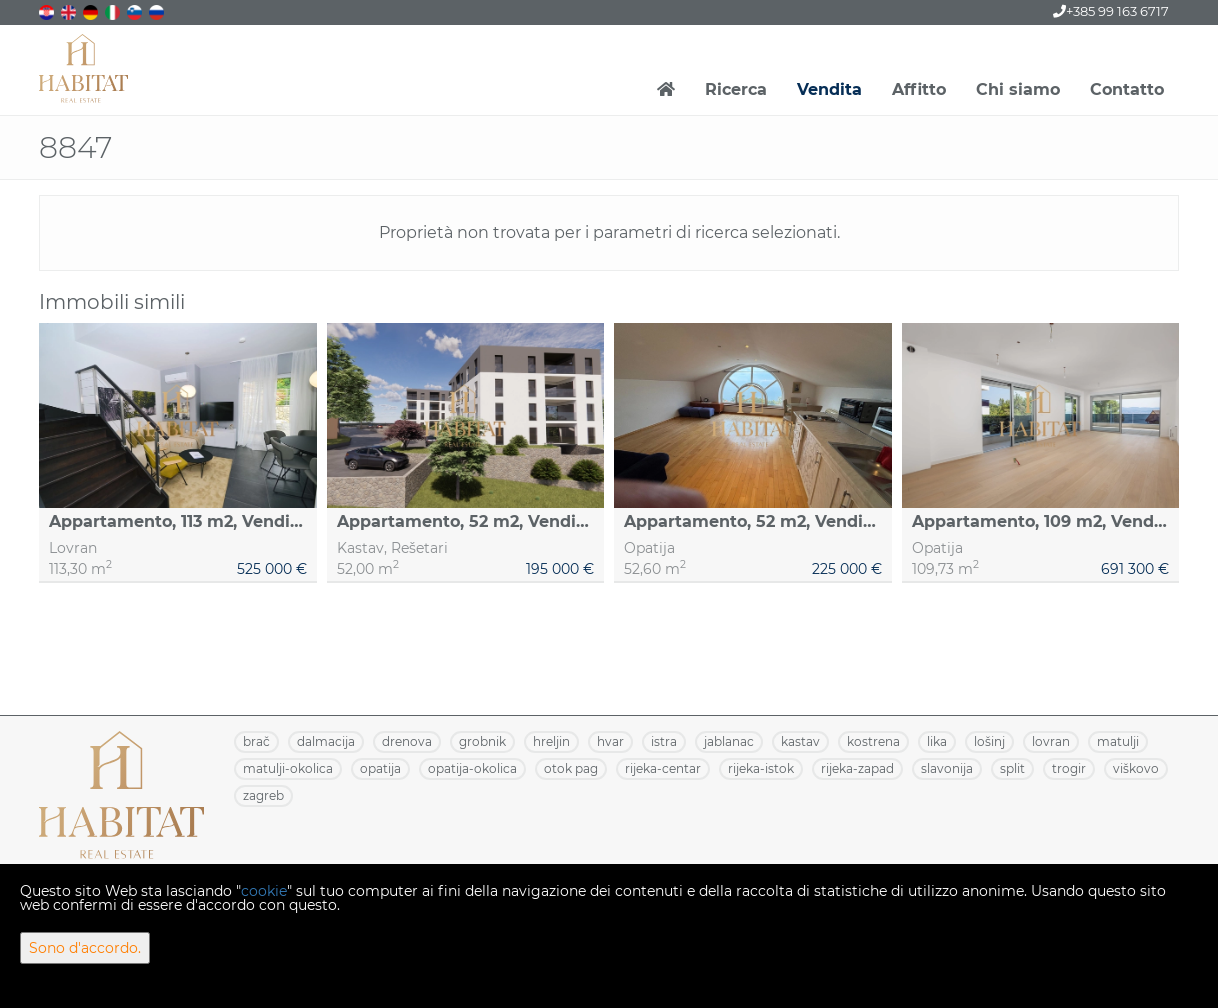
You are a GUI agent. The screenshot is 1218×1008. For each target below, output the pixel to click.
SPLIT (1012, 768)
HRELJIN (551, 741)
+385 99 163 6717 (1111, 11)
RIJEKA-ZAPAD (857, 768)
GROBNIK (482, 741)
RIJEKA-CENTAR (663, 768)
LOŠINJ (989, 741)
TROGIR (1069, 768)
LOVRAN (1051, 741)
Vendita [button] (829, 89)
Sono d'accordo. (85, 948)
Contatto (1127, 89)
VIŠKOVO (1136, 768)
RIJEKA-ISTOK (761, 768)
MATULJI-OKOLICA (288, 768)
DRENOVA (407, 741)
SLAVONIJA (947, 768)
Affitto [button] (919, 89)
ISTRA (664, 741)
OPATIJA (380, 768)
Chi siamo (1018, 89)
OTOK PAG (571, 768)
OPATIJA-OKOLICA (472, 768)
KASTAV (800, 741)
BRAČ (256, 741)
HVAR (610, 741)
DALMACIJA (326, 741)
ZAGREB (263, 795)
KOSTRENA (873, 741)
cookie (264, 891)
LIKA (937, 741)
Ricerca (736, 89)
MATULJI (1118, 741)
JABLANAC (729, 741)
